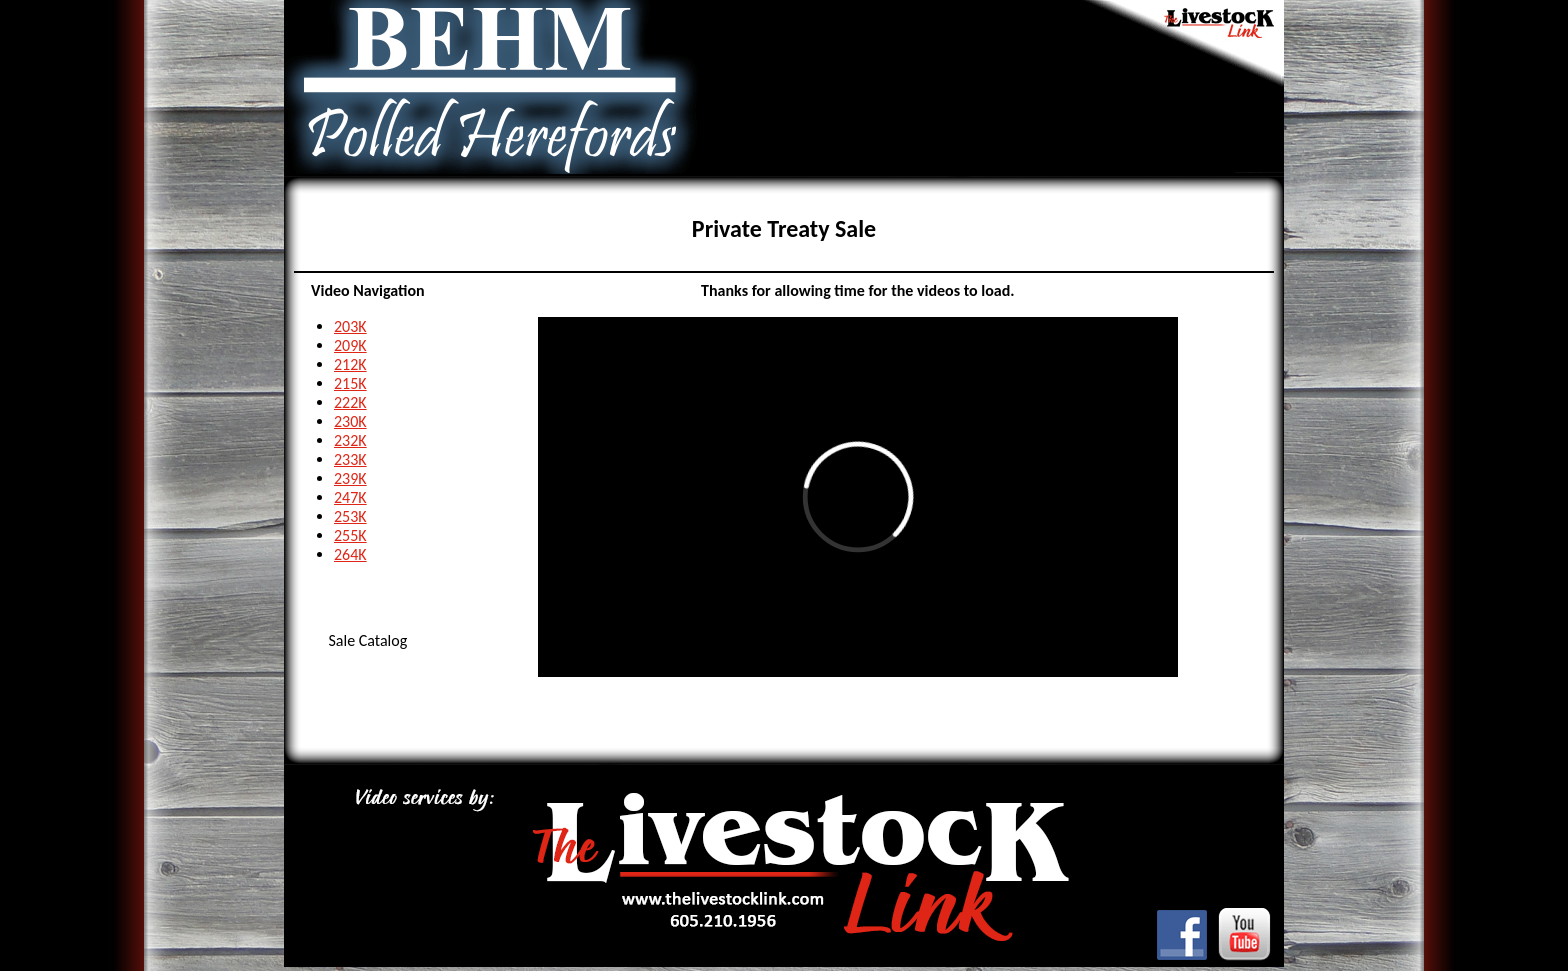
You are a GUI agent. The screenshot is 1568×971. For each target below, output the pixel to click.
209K (350, 345)
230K (350, 421)
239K (350, 478)
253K (350, 516)
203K (350, 326)
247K (350, 497)
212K (350, 364)
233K (350, 459)
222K (350, 402)
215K (350, 383)
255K (350, 535)
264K (350, 554)
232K (350, 440)
